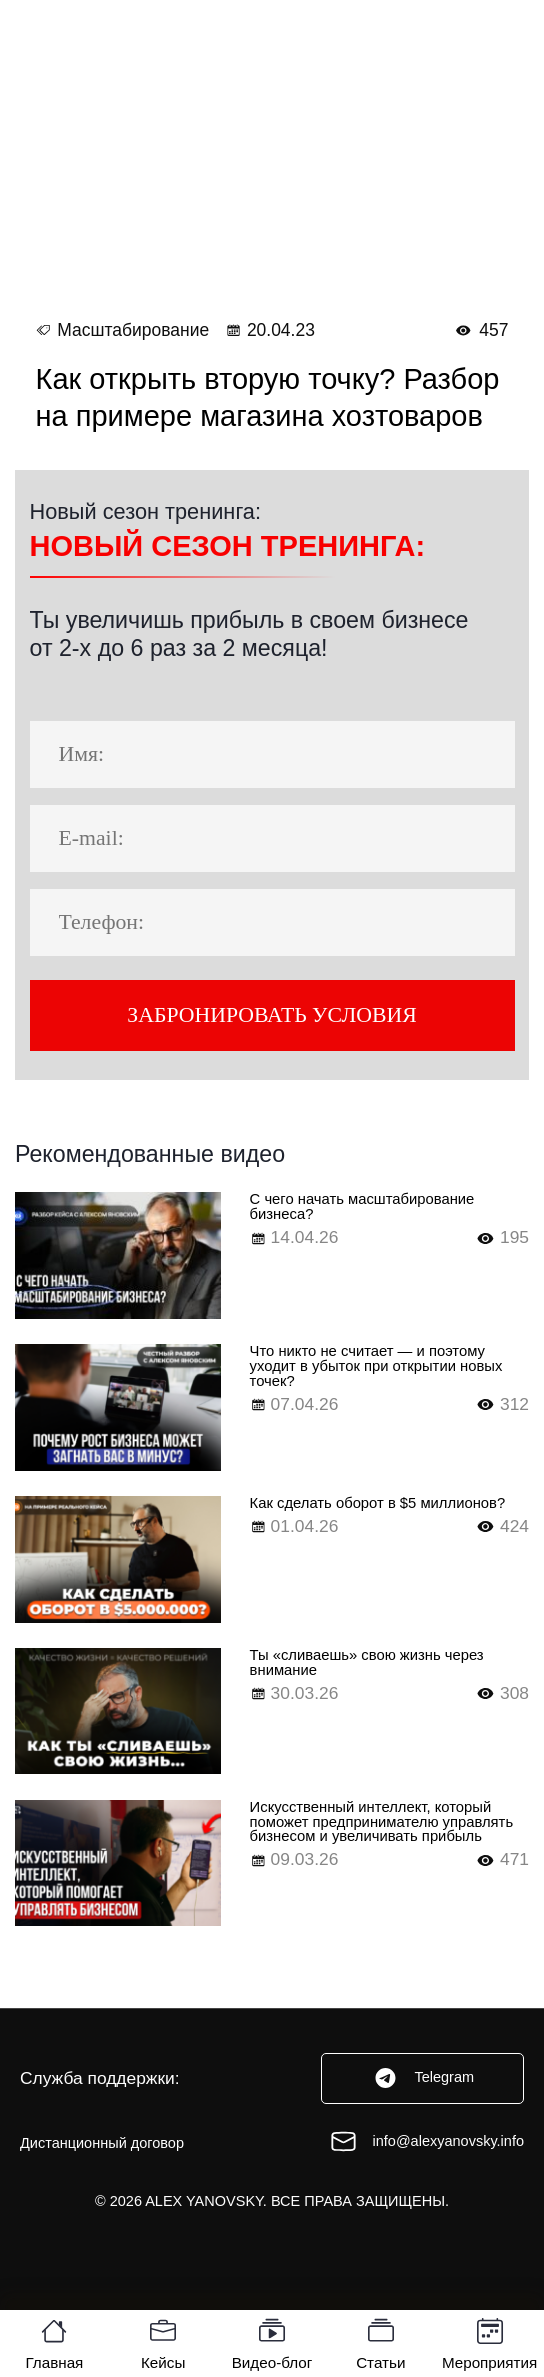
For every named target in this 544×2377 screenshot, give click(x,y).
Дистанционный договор (102, 2183)
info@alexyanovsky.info (426, 2182)
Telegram (422, 2119)
